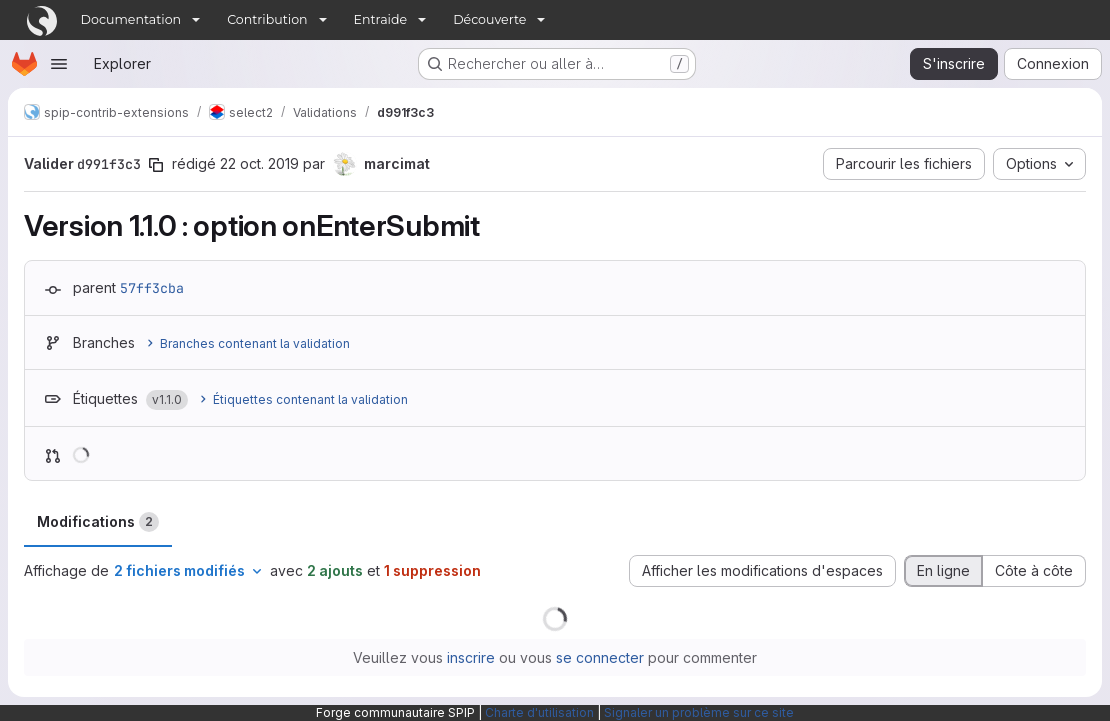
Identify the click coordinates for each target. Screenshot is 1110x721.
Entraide (381, 19)
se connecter (600, 657)
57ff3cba (152, 288)
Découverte (489, 19)
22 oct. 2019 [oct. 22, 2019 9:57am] (259, 163)
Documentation (131, 19)
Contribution (267, 19)
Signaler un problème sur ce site (699, 712)
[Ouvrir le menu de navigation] (59, 64)
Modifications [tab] (98, 522)
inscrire (471, 657)
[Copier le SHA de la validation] (156, 165)
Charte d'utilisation (539, 712)
